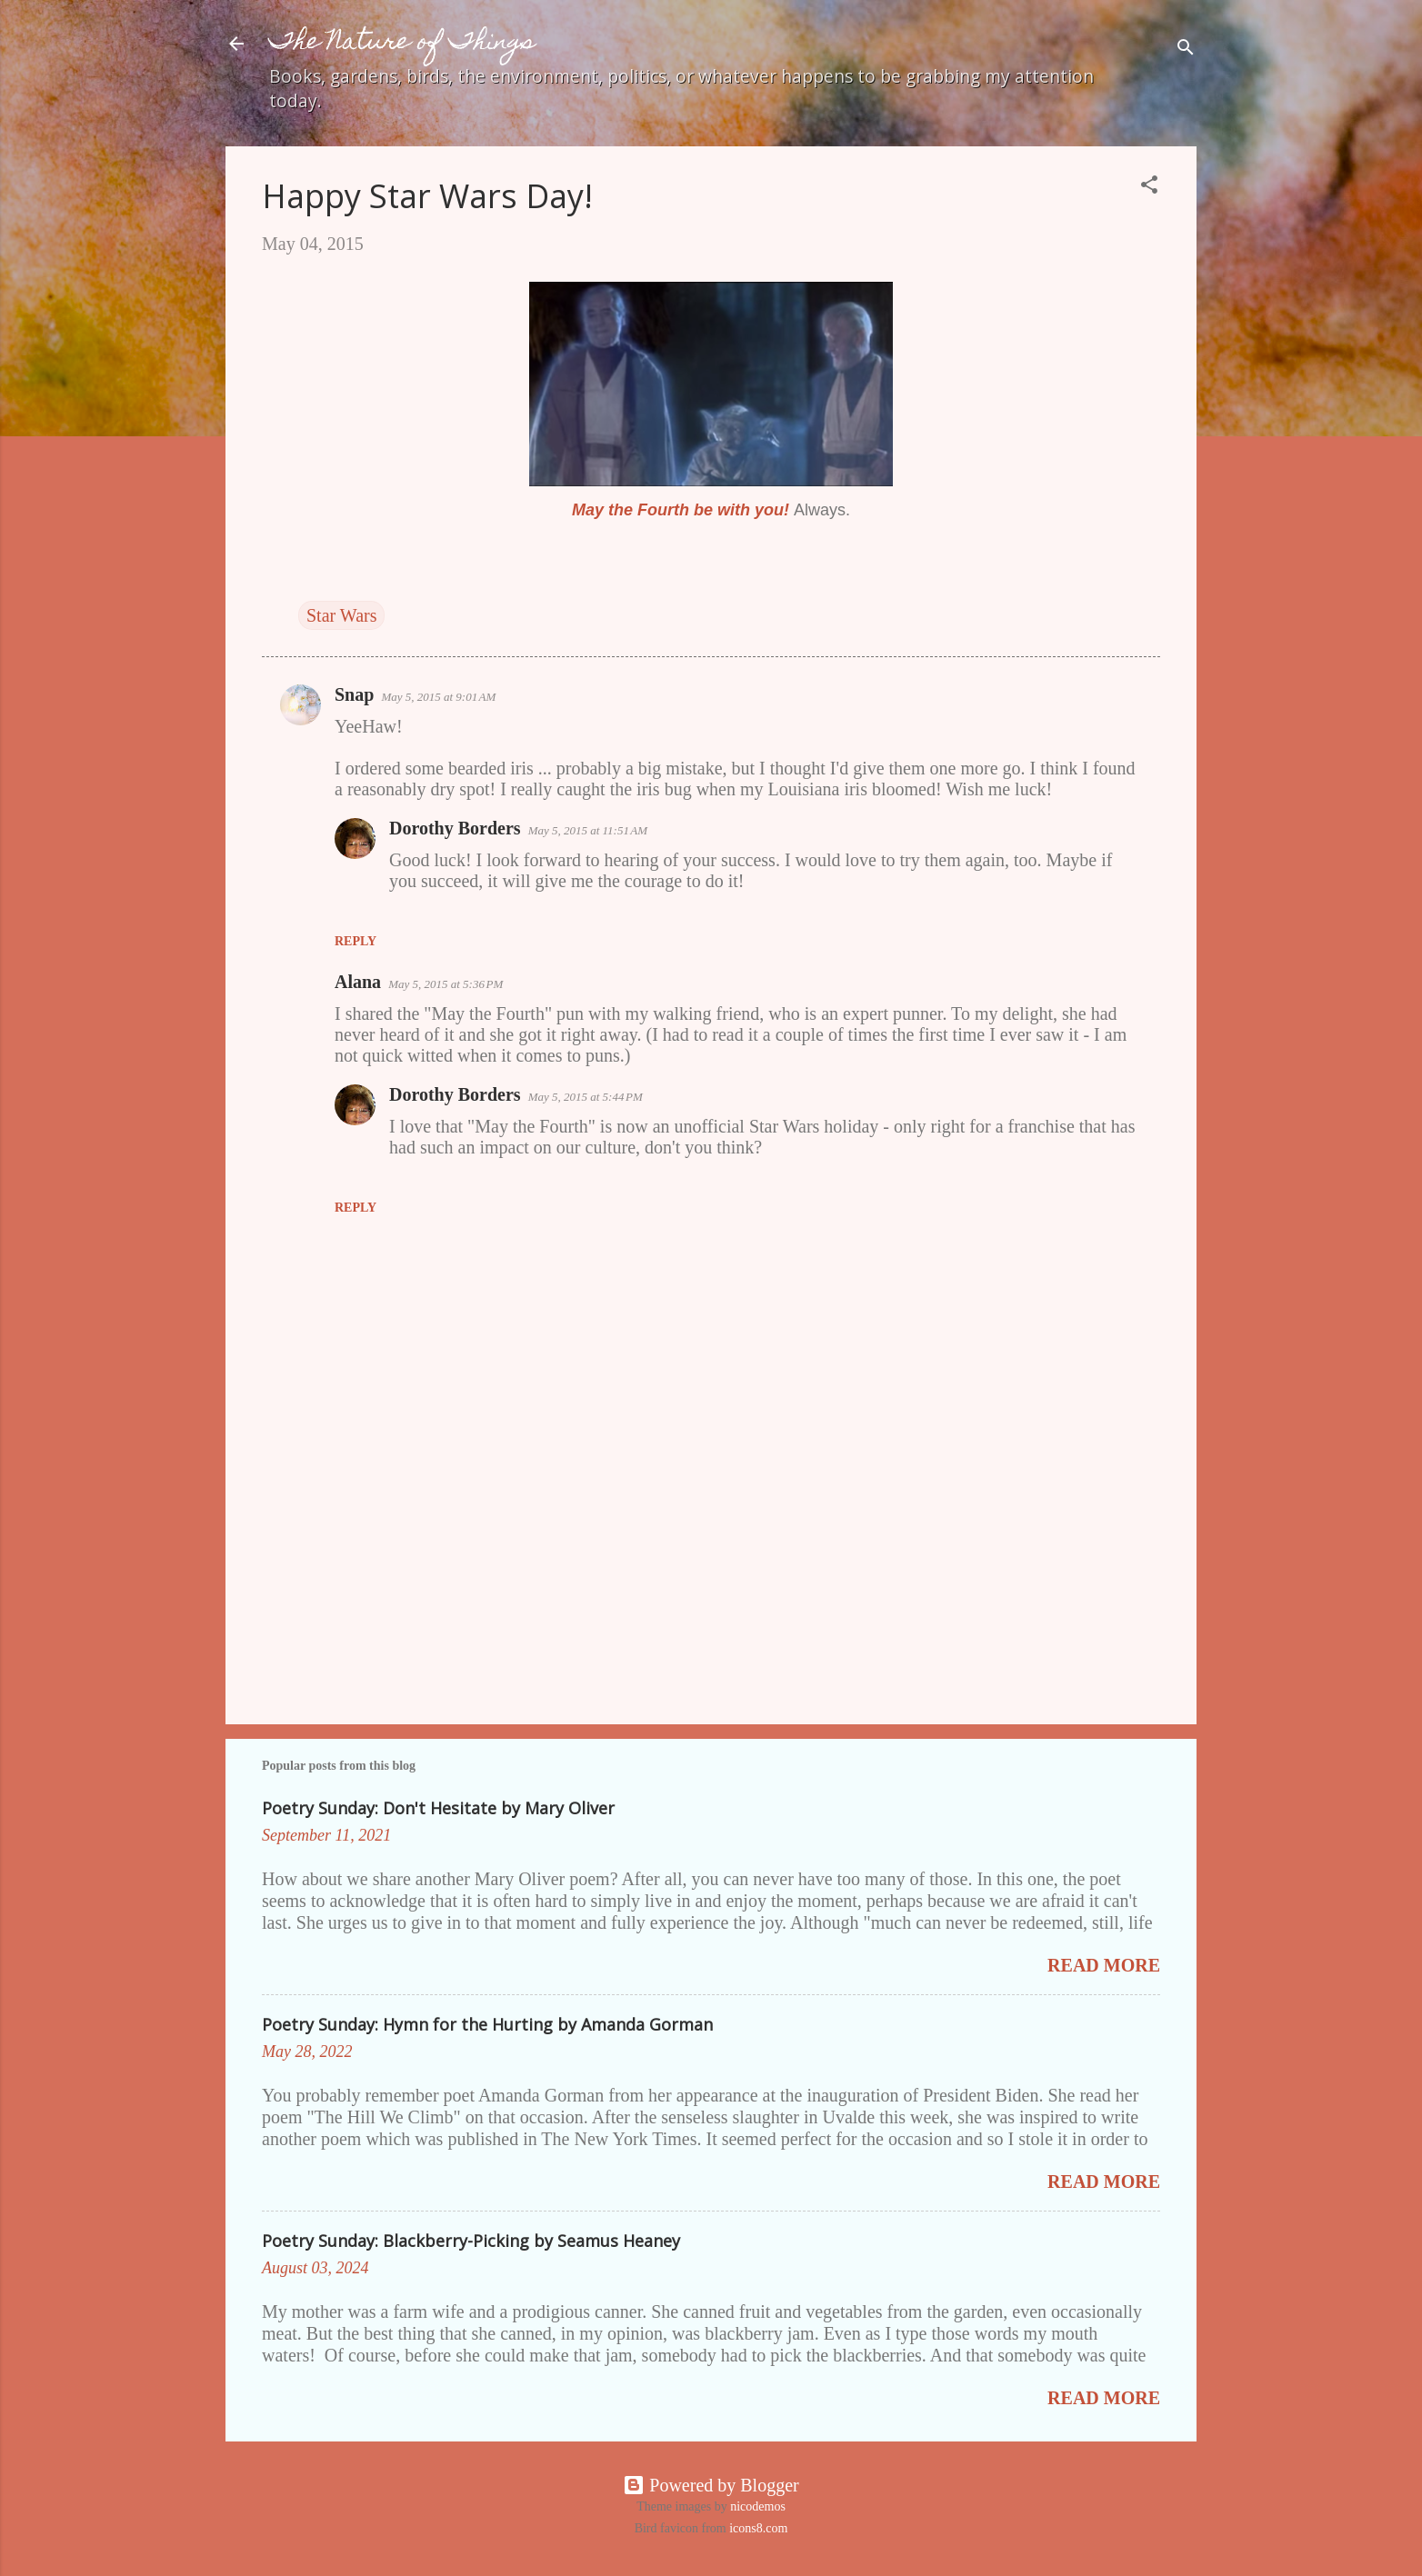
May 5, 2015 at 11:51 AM (588, 830)
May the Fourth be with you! (680, 510)
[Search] (1186, 49)
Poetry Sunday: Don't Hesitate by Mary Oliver (438, 1808)
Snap (354, 694)
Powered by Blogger (710, 2485)
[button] (1149, 187)
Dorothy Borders (455, 828)
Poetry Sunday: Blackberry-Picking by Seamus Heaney (471, 2241)
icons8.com (758, 2528)
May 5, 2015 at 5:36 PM (445, 984)
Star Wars (341, 615)
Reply (355, 941)
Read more (1103, 1965)
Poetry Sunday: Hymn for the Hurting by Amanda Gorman (487, 2024)
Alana (358, 982)
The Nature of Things (402, 43)
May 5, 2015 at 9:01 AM (438, 697)
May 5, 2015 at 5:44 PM (585, 1096)
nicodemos (758, 2506)
